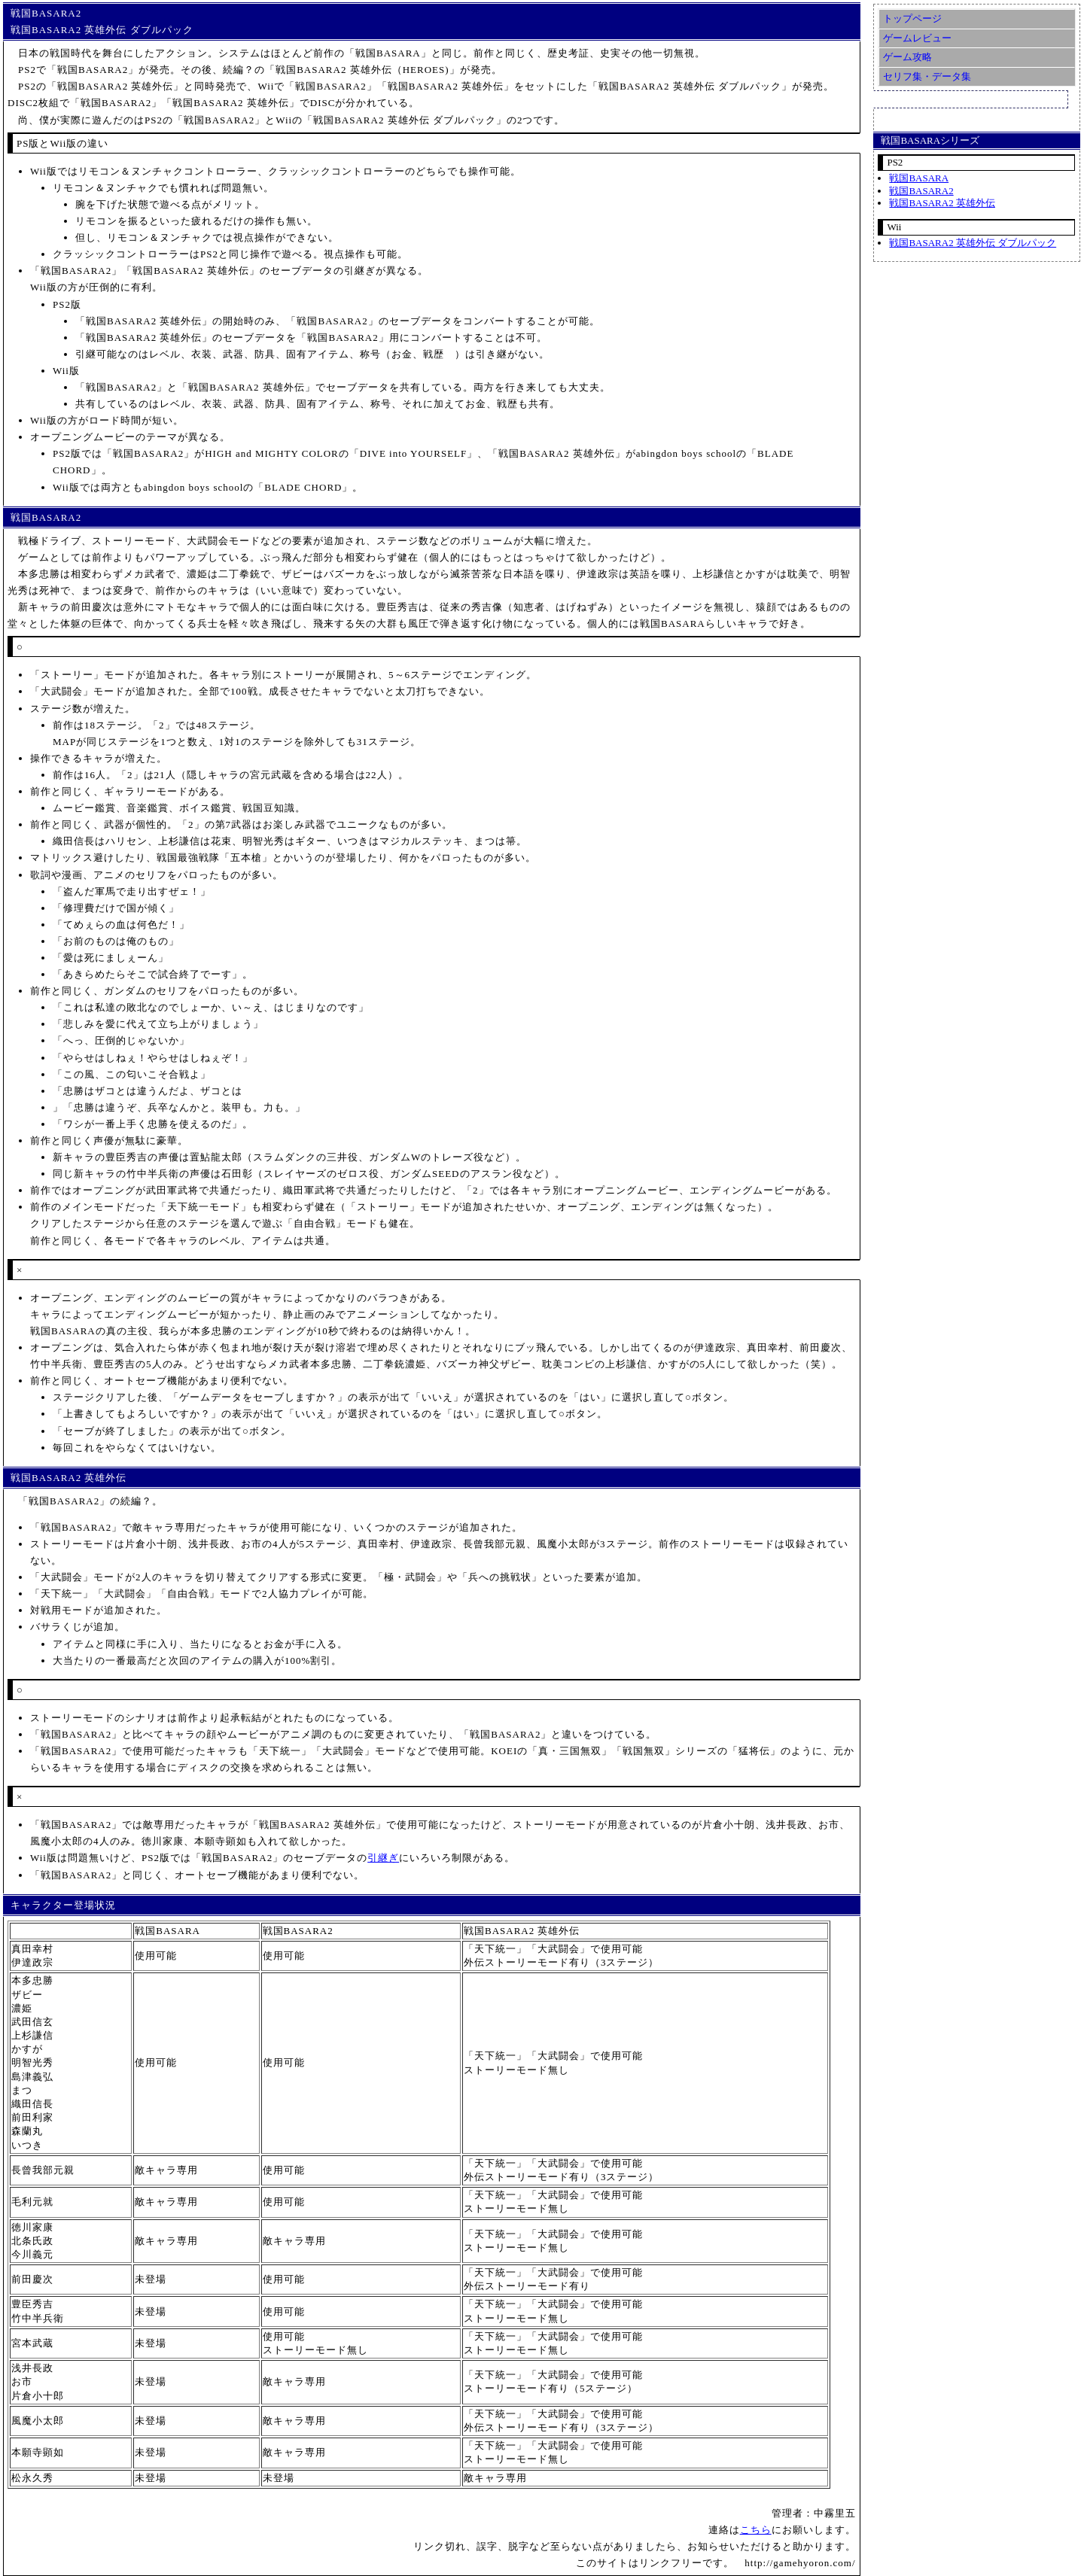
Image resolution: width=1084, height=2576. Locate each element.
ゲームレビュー (917, 38)
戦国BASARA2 (921, 190)
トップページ (912, 18)
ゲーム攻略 (907, 56)
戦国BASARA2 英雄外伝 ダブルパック (972, 242)
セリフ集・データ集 (927, 76)
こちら (756, 2529)
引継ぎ (383, 1857)
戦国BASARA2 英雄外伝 (942, 202)
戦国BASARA (918, 178)
